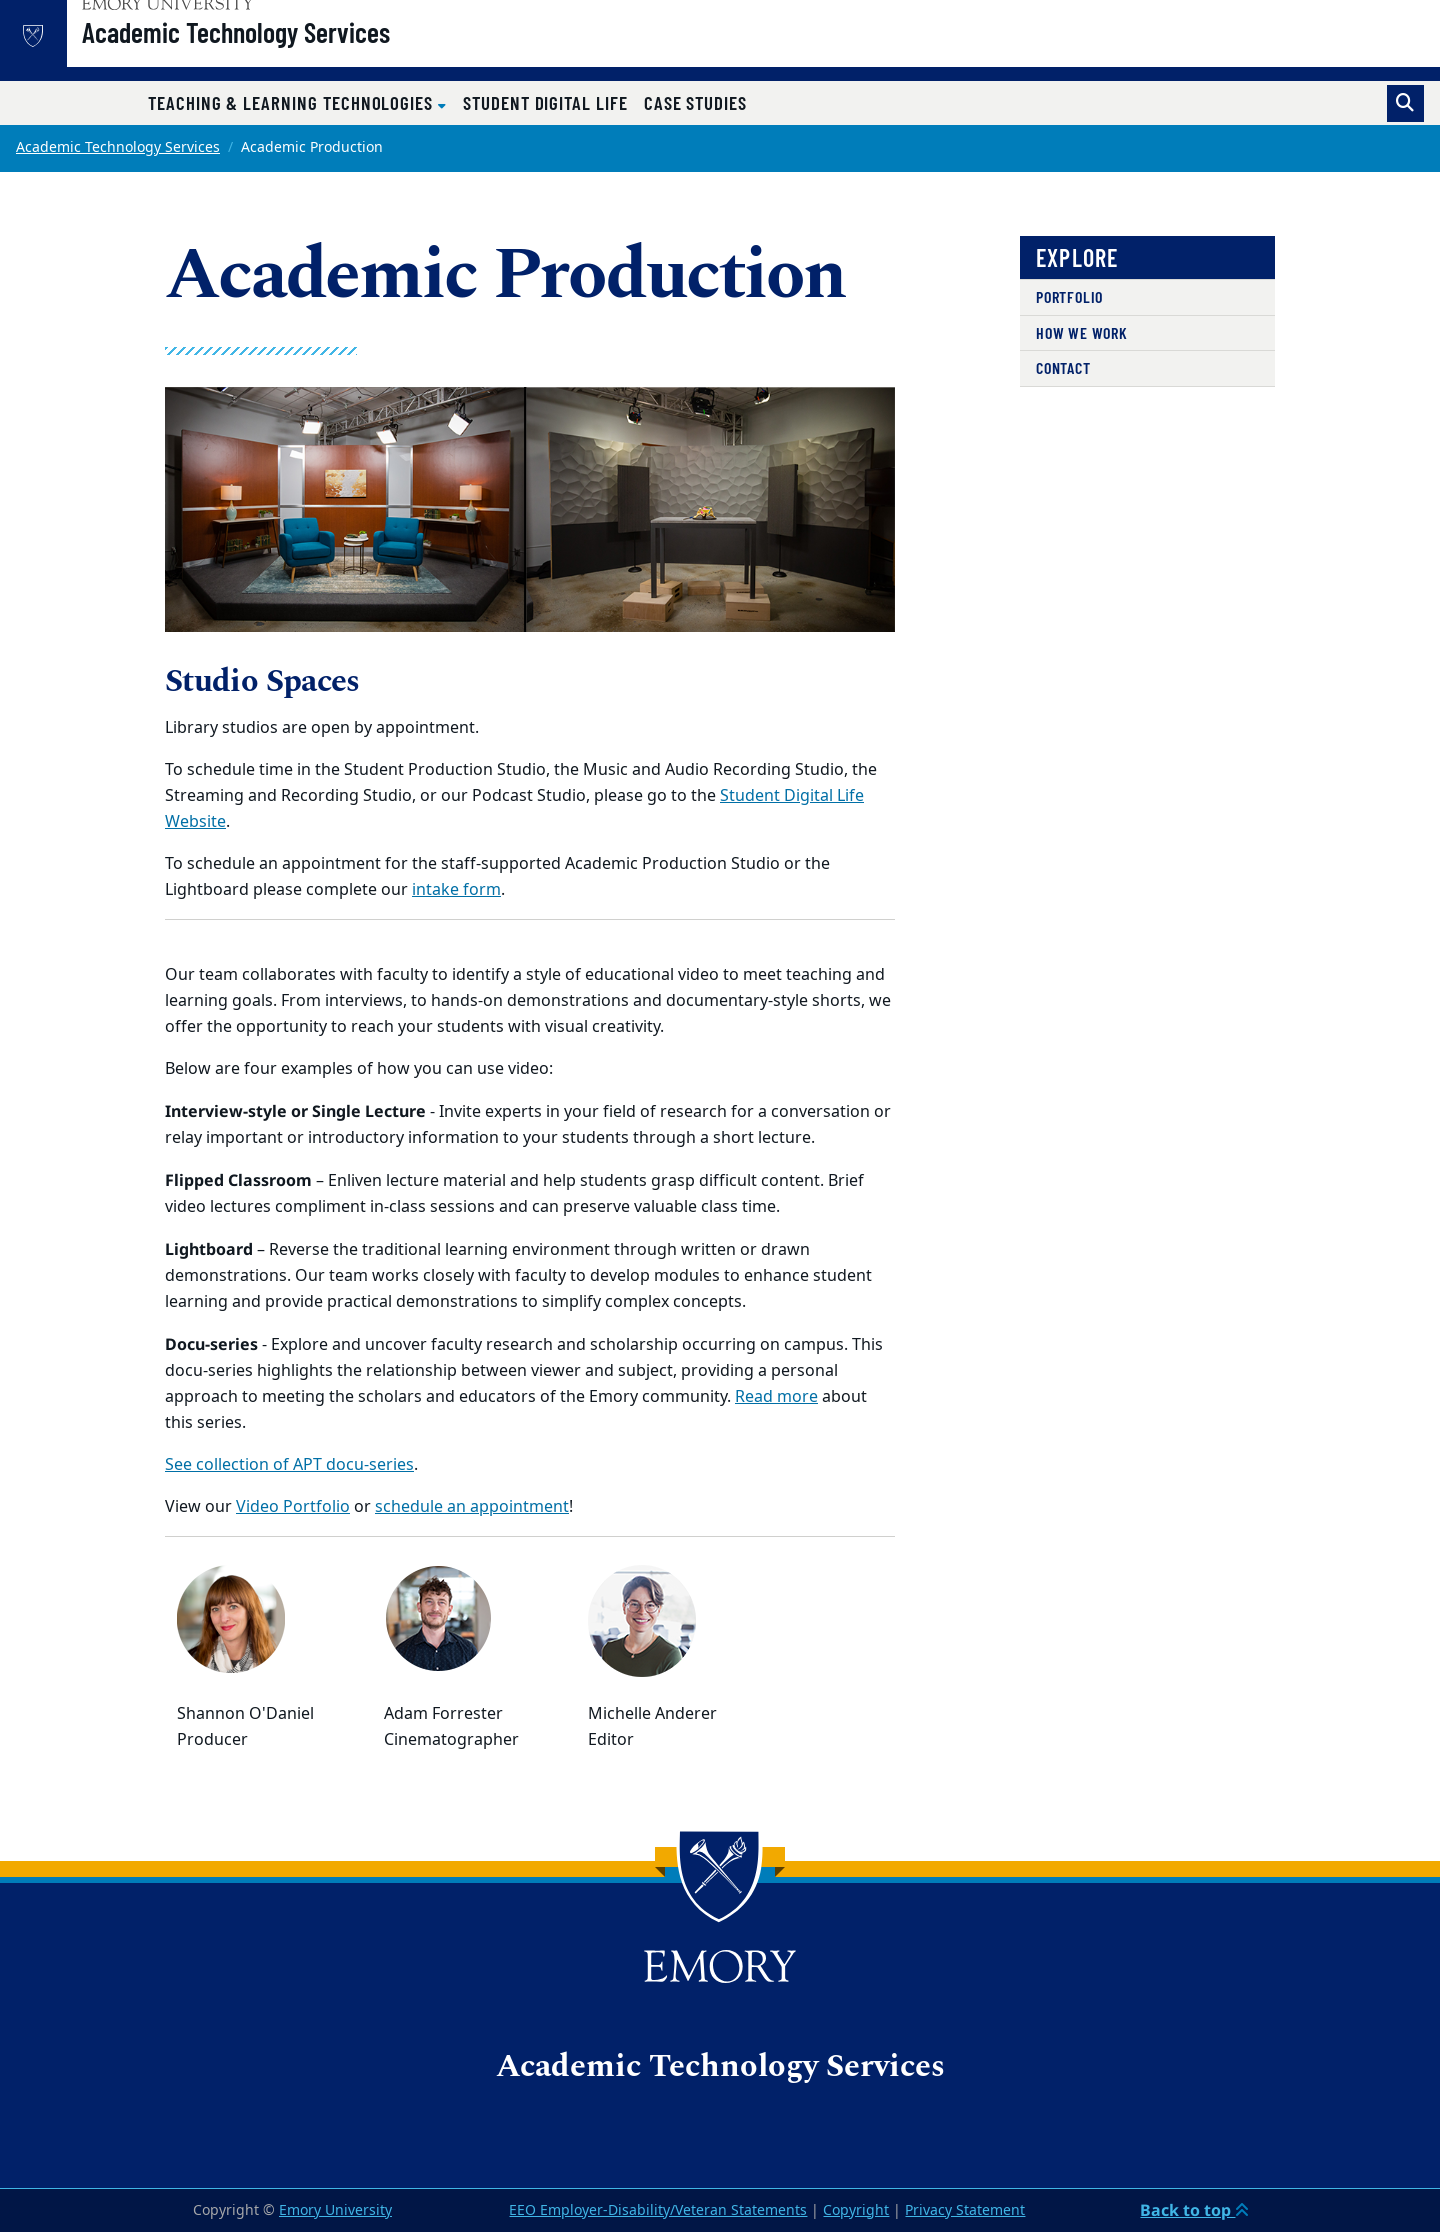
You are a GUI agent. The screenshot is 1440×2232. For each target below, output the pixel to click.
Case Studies (695, 102)
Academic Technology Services (294, 51)
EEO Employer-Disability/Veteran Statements (658, 2210)
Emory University (335, 2210)
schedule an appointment (472, 1507)
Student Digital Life (545, 102)
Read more (776, 1397)
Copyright (856, 2210)
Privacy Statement (965, 2210)
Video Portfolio (293, 1507)
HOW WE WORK (1082, 332)
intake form (456, 890)
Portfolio (1069, 296)
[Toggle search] (1405, 103)
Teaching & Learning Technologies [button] (293, 102)
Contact (1063, 367)
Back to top (1194, 2210)
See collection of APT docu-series (289, 1465)
